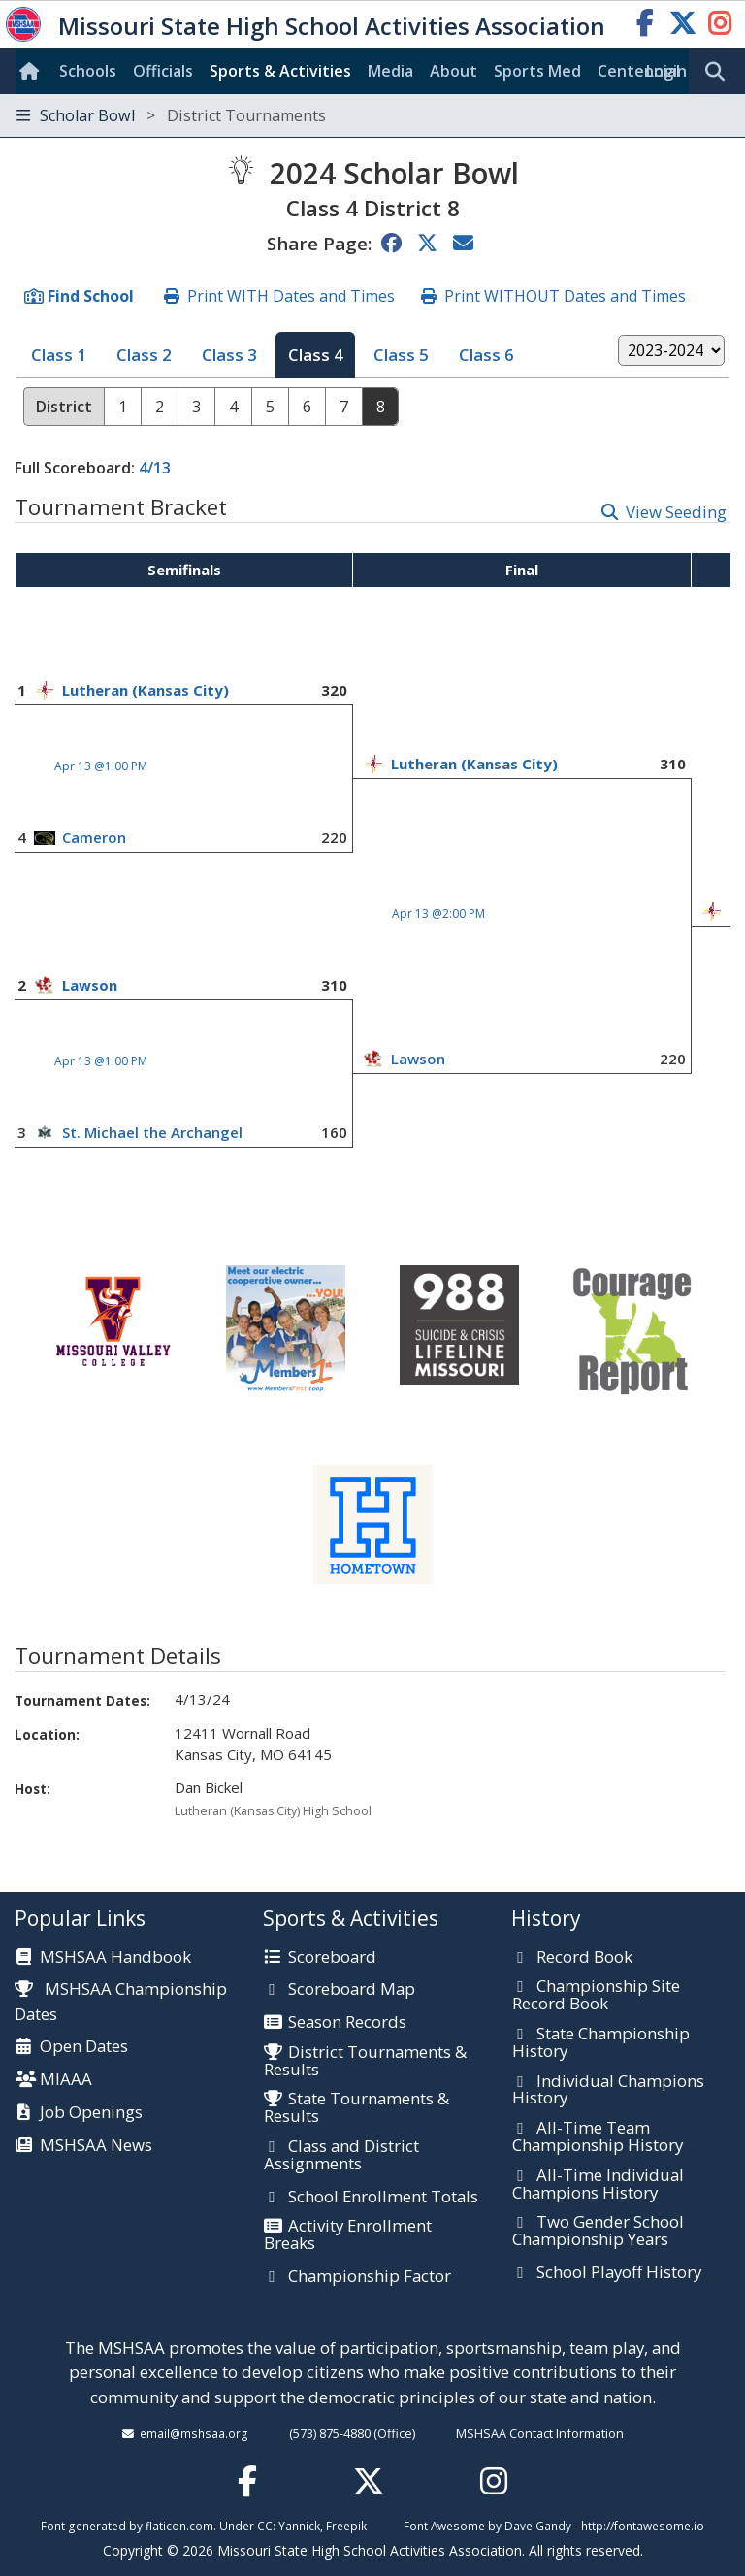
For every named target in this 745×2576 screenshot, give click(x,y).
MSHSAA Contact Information (540, 2433)
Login (666, 71)
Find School (91, 296)
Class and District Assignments (341, 2155)
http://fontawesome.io (642, 2525)
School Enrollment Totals (383, 2197)
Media (390, 71)
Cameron (94, 837)
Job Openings (91, 2113)
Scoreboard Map (351, 1990)
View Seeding (676, 512)
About (453, 71)
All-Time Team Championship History (597, 2137)
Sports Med (537, 71)
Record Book (584, 1958)
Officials (163, 71)
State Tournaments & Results (356, 2108)
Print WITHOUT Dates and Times (565, 296)
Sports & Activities (280, 71)
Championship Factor (369, 2277)
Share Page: (319, 243)
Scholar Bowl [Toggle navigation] (171, 115)
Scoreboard (332, 1958)
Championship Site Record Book (596, 1995)
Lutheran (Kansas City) (145, 690)
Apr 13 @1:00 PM (100, 766)
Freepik (346, 2525)
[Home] (33, 71)
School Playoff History (618, 2273)
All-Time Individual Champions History (598, 2184)
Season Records (347, 2023)
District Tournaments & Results (365, 2061)
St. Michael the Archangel (152, 1132)
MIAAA (66, 2080)
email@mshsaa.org (194, 2433)
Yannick (299, 2525)
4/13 (155, 467)
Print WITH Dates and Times (291, 296)
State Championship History (601, 2043)
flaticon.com (179, 2525)
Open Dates (84, 2047)
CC (265, 2525)
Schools (87, 71)
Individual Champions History (608, 2090)
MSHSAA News (96, 2146)
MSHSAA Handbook (115, 1958)
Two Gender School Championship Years (598, 2231)
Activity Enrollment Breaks (348, 2235)
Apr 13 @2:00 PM (438, 913)
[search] (720, 72)
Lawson (89, 985)
